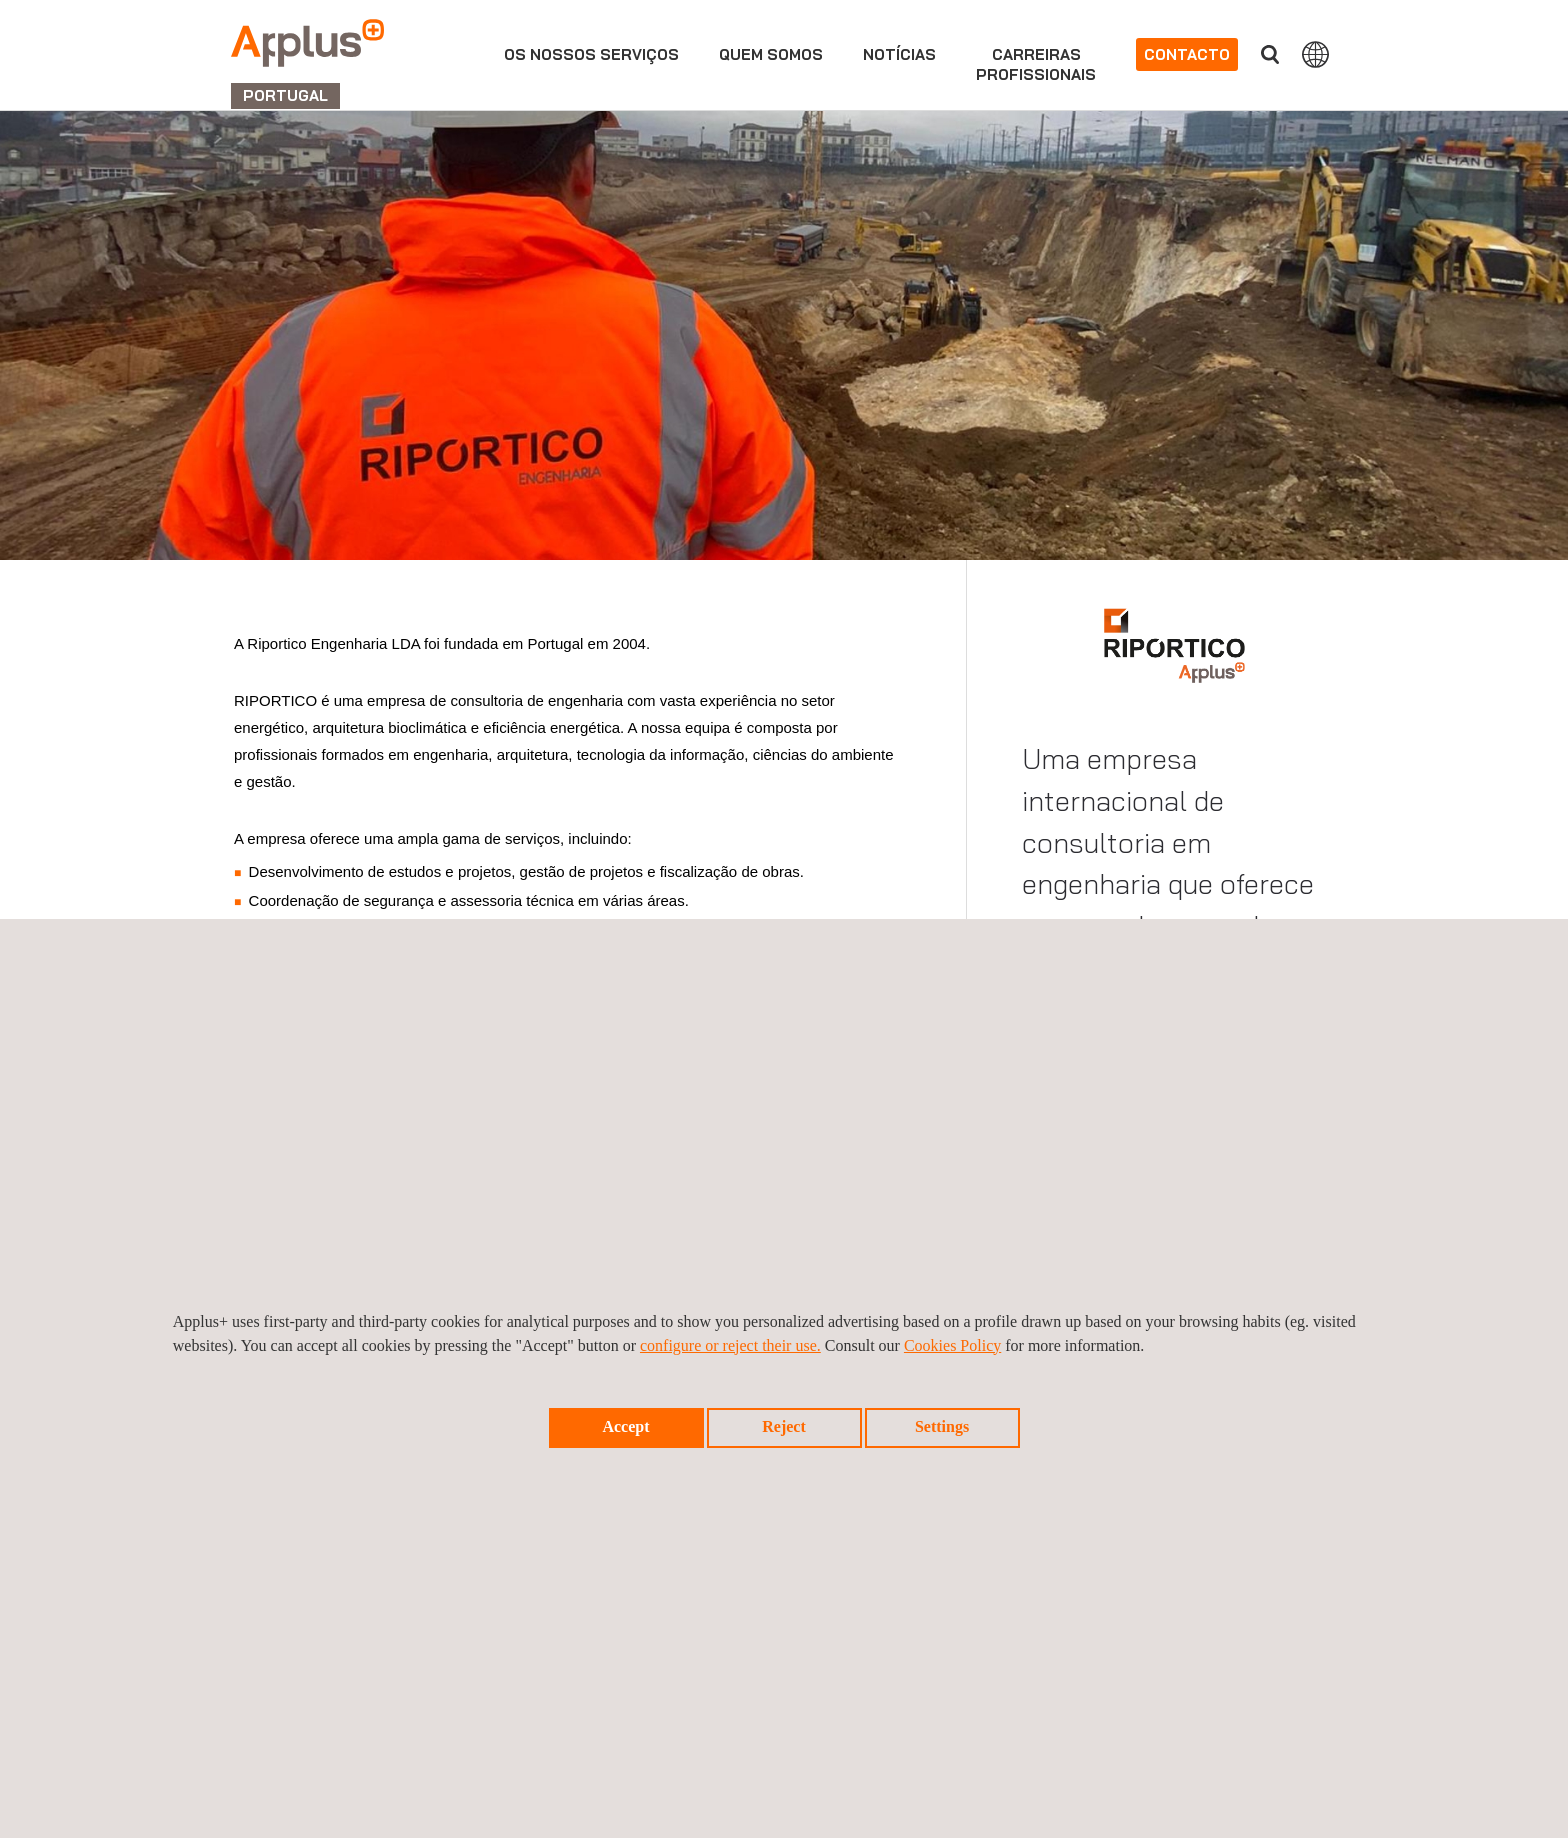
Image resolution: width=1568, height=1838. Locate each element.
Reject (784, 1426)
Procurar (1270, 54)
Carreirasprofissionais (1036, 64)
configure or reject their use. (730, 1345)
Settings (942, 1426)
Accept (625, 1426)
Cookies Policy (952, 1345)
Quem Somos (771, 54)
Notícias (899, 54)
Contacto (1187, 54)
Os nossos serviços (591, 54)
